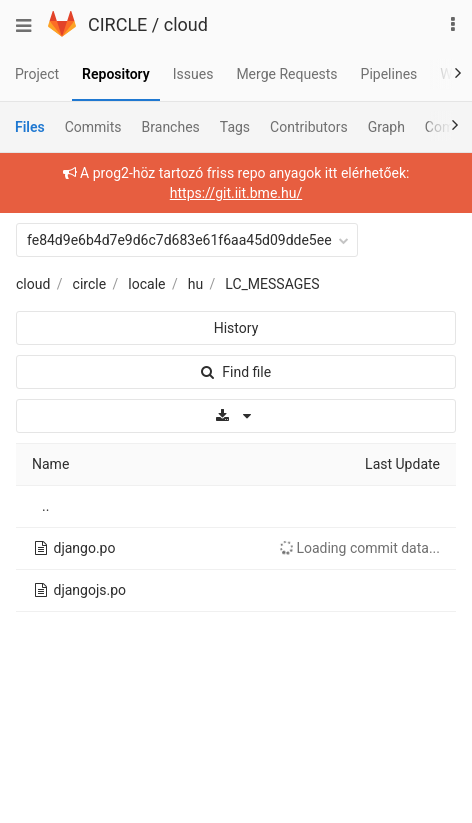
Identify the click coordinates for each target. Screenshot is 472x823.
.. (45, 506)
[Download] (236, 416)
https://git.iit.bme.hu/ (236, 193)
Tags (235, 127)
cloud (186, 24)
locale (146, 284)
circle (90, 284)
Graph (386, 127)
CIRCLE (117, 24)
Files (30, 127)
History (236, 328)
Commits (93, 127)
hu (195, 284)
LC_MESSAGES (272, 284)
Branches (171, 127)
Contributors (309, 127)
